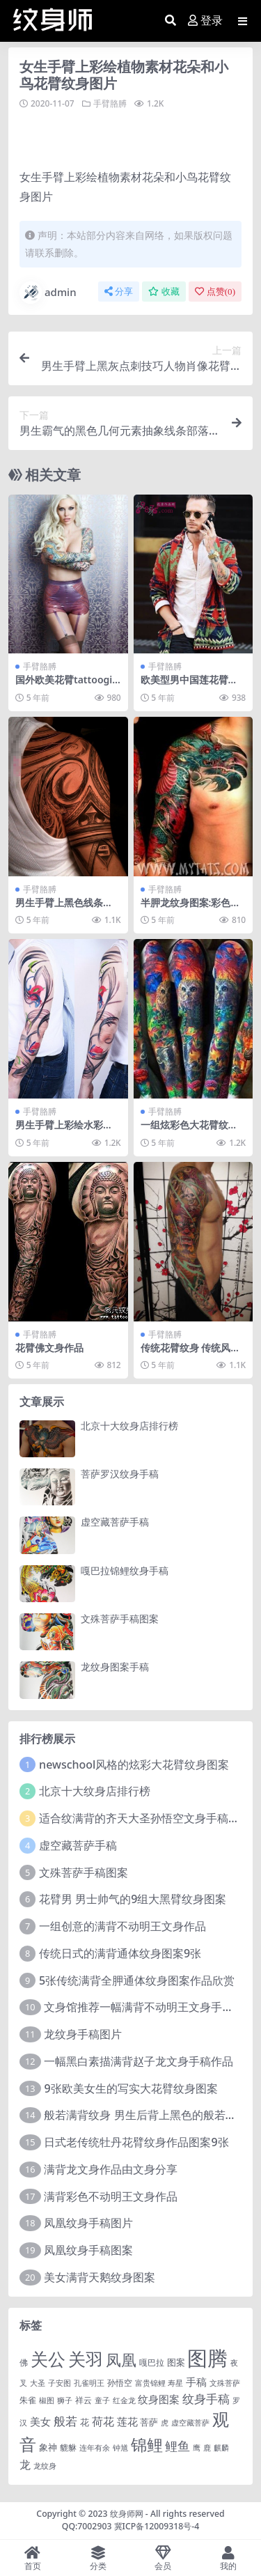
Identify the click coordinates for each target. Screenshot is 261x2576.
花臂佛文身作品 (49, 1347)
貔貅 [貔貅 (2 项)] (68, 2447)
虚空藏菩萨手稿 (115, 1521)
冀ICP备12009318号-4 (157, 2526)
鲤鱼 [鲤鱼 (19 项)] (177, 2445)
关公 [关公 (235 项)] (48, 2359)
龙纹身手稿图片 (83, 2034)
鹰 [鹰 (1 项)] (196, 2448)
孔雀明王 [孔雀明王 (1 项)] (89, 2383)
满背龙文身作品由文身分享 (110, 2169)
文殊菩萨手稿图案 (120, 1618)
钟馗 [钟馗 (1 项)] (120, 2448)
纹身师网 (126, 2514)
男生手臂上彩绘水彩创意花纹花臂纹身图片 (64, 1130)
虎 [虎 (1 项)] (164, 2423)
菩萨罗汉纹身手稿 (120, 1473)
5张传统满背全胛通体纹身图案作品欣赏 (137, 1980)
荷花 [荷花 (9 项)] (103, 2421)
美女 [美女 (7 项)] (40, 2421)
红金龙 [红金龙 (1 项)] (124, 2400)
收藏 (164, 291)
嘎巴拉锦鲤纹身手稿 (124, 1570)
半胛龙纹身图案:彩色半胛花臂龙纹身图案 (191, 908)
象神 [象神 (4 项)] (48, 2447)
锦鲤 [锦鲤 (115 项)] (147, 2444)
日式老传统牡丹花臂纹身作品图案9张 (136, 2142)
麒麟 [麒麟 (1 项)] (221, 2448)
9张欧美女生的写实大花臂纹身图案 (130, 2088)
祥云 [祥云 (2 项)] (83, 2399)
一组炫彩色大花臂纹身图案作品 (189, 1130)
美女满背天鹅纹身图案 (99, 2277)
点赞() (215, 291)
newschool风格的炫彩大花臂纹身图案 (134, 1764)
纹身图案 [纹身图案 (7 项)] (159, 2399)
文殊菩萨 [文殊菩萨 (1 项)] (224, 2383)
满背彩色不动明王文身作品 (110, 2196)
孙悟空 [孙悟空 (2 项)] (119, 2382)
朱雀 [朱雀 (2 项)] (27, 2399)
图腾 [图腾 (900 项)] (207, 2358)
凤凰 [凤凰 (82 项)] (121, 2359)
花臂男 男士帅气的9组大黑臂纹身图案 (132, 1899)
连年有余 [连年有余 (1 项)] (94, 2448)
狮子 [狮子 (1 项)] (64, 2400)
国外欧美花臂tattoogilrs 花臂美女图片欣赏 (67, 685)
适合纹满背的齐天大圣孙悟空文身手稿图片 (145, 1818)
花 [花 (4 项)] (84, 2422)
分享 (118, 291)
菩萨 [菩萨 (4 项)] (149, 2422)
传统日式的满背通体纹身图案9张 (120, 1953)
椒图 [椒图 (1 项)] (46, 2400)
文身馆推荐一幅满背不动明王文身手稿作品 (149, 2007)
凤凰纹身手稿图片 (88, 2222)
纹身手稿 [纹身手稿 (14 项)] (206, 2399)
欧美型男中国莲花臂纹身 (189, 685)
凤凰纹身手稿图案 (88, 2250)
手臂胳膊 (110, 103)
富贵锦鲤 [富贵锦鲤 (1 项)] (150, 2383)
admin (48, 292)
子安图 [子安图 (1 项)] (59, 2383)
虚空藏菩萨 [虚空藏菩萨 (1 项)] (190, 2423)
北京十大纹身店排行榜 (129, 1425)
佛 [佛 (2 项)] (23, 2362)
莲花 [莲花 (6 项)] (127, 2421)
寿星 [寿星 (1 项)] (175, 2383)
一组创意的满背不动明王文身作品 (122, 1926)
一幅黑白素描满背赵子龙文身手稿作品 (138, 2061)
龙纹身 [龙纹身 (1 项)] (44, 2466)
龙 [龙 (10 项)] (25, 2464)
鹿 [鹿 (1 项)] (207, 2448)
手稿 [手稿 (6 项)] (196, 2382)
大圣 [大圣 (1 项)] (37, 2383)
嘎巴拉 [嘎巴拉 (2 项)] (151, 2362)
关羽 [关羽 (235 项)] (85, 2359)
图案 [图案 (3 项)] (176, 2362)
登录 (205, 20)
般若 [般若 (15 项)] (65, 2421)
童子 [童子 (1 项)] (102, 2400)
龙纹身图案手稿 (115, 1666)
